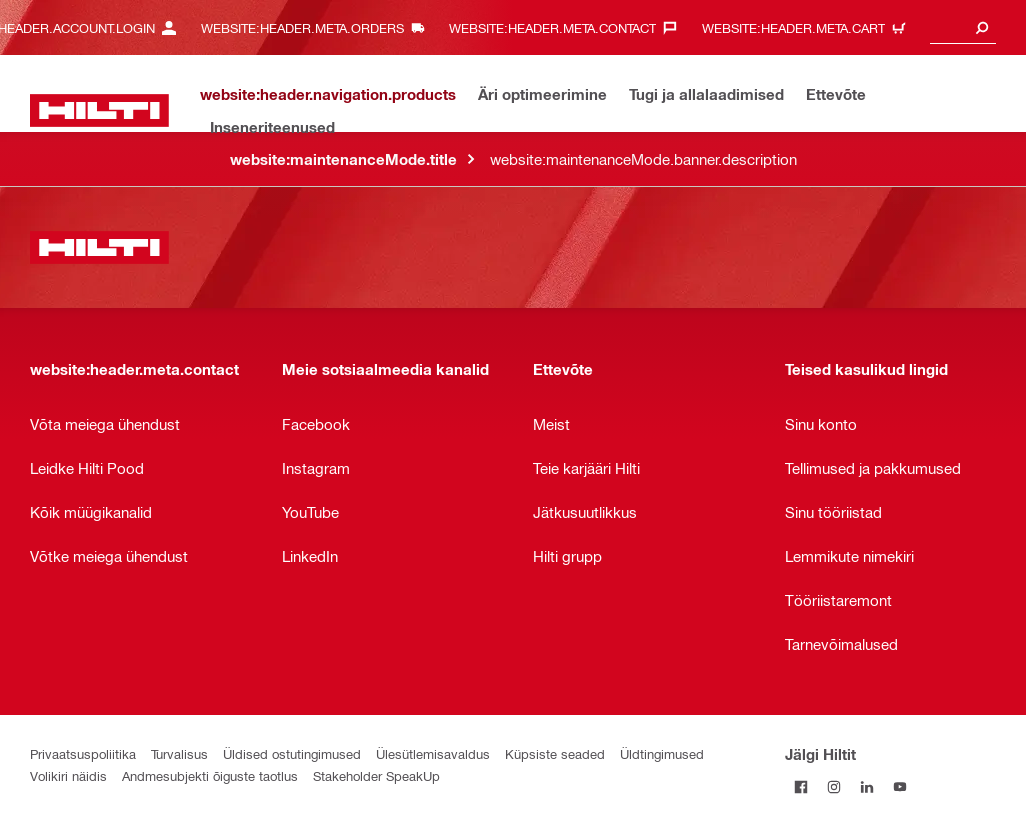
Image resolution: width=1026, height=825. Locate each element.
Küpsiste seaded (555, 753)
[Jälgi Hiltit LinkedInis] (867, 786)
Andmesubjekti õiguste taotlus (210, 775)
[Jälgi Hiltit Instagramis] (834, 786)
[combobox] (963, 27)
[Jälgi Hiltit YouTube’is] (900, 786)
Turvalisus (179, 753)
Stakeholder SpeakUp (376, 775)
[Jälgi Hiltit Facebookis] (801, 786)
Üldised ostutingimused (292, 753)
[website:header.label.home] (99, 110)
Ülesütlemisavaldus (433, 753)
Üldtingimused (662, 753)
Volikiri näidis (68, 775)
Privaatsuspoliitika (83, 753)
